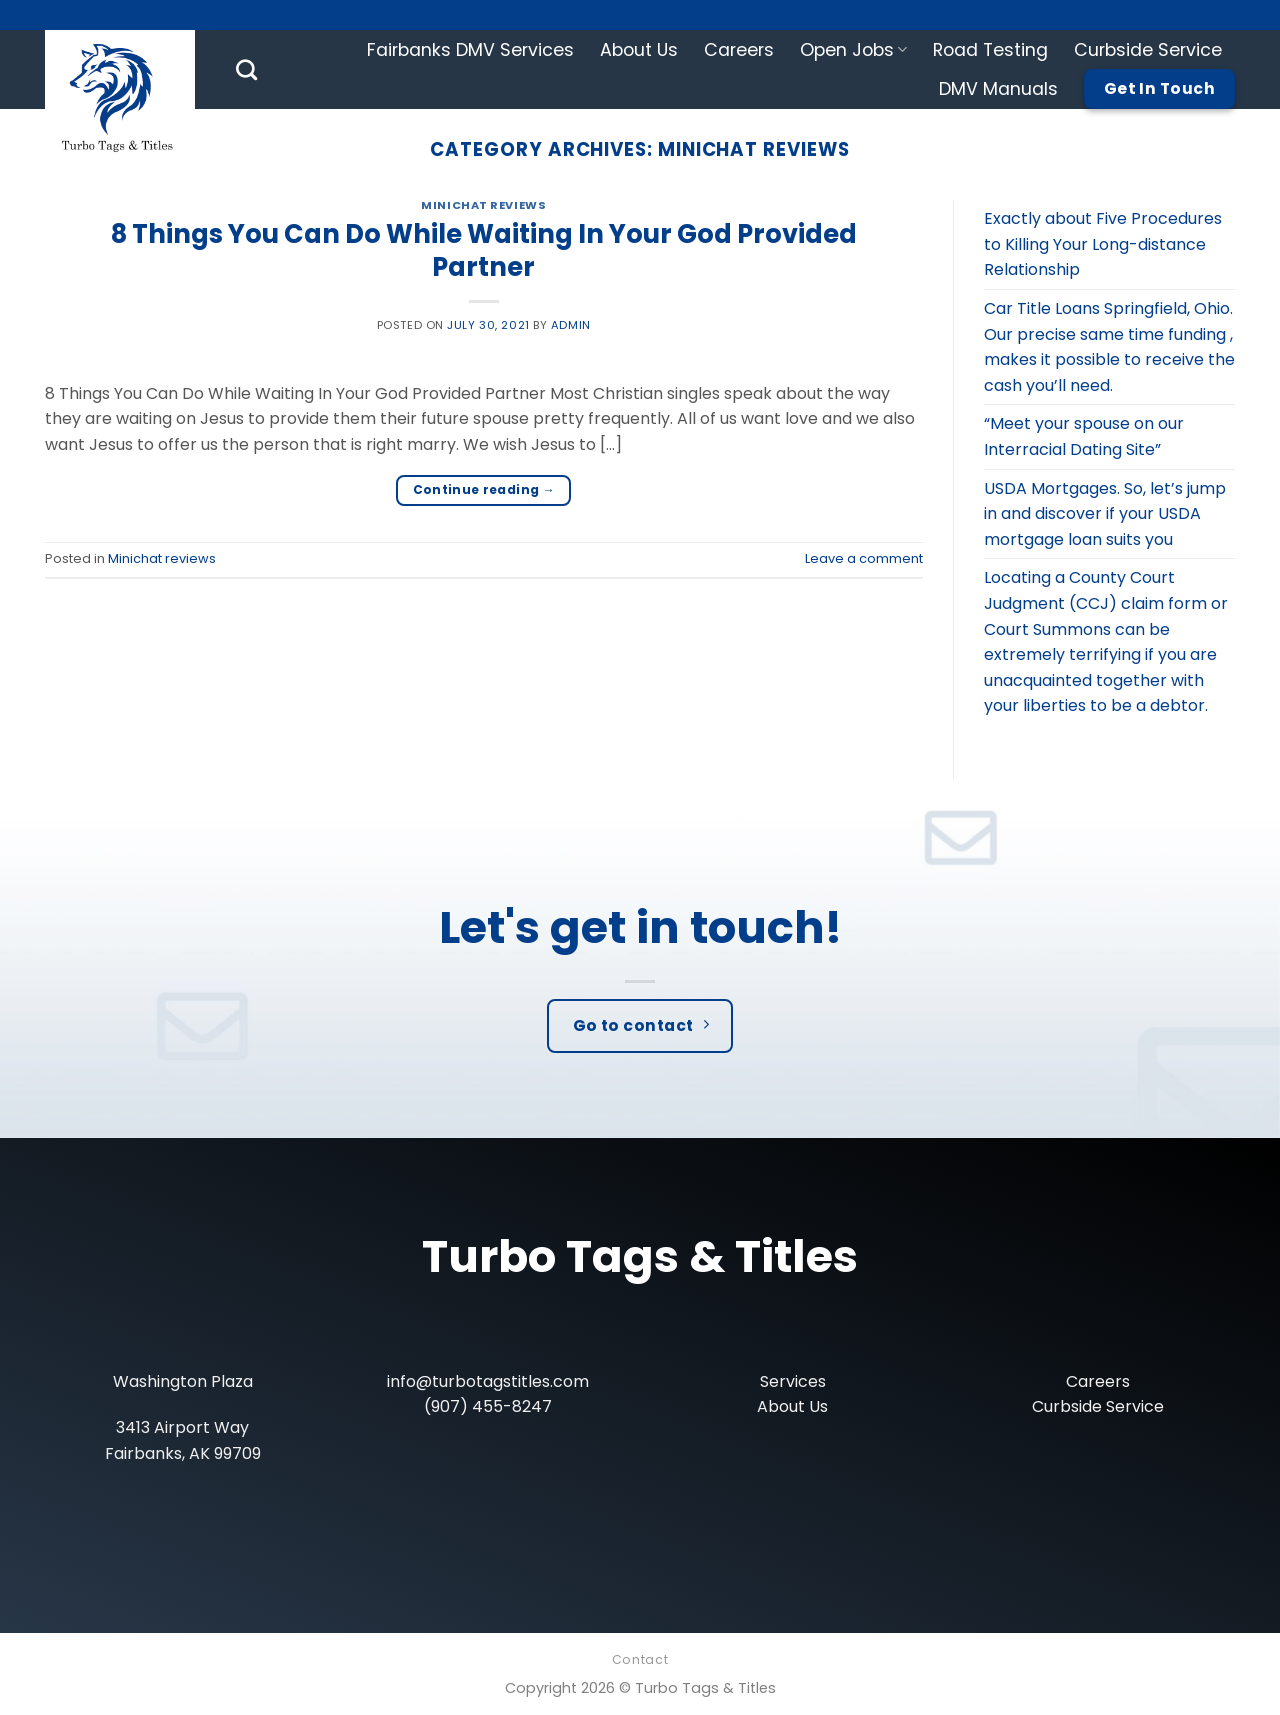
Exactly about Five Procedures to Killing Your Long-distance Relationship (1103, 244)
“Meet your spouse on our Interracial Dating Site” (1084, 436)
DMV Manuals (998, 89)
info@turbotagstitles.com (488, 1381)
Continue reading (484, 489)
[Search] (246, 69)
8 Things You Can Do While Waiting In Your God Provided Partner (484, 250)
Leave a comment (864, 558)
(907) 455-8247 (488, 1406)
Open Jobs (853, 50)
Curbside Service (1148, 50)
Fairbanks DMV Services (470, 50)
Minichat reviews (483, 205)
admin (571, 325)
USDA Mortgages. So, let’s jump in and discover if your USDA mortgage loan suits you (1105, 514)
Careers (739, 50)
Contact (640, 1659)
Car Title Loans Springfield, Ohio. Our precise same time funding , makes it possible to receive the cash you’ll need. (1109, 347)
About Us (639, 50)
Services (793, 1381)
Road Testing (990, 50)
